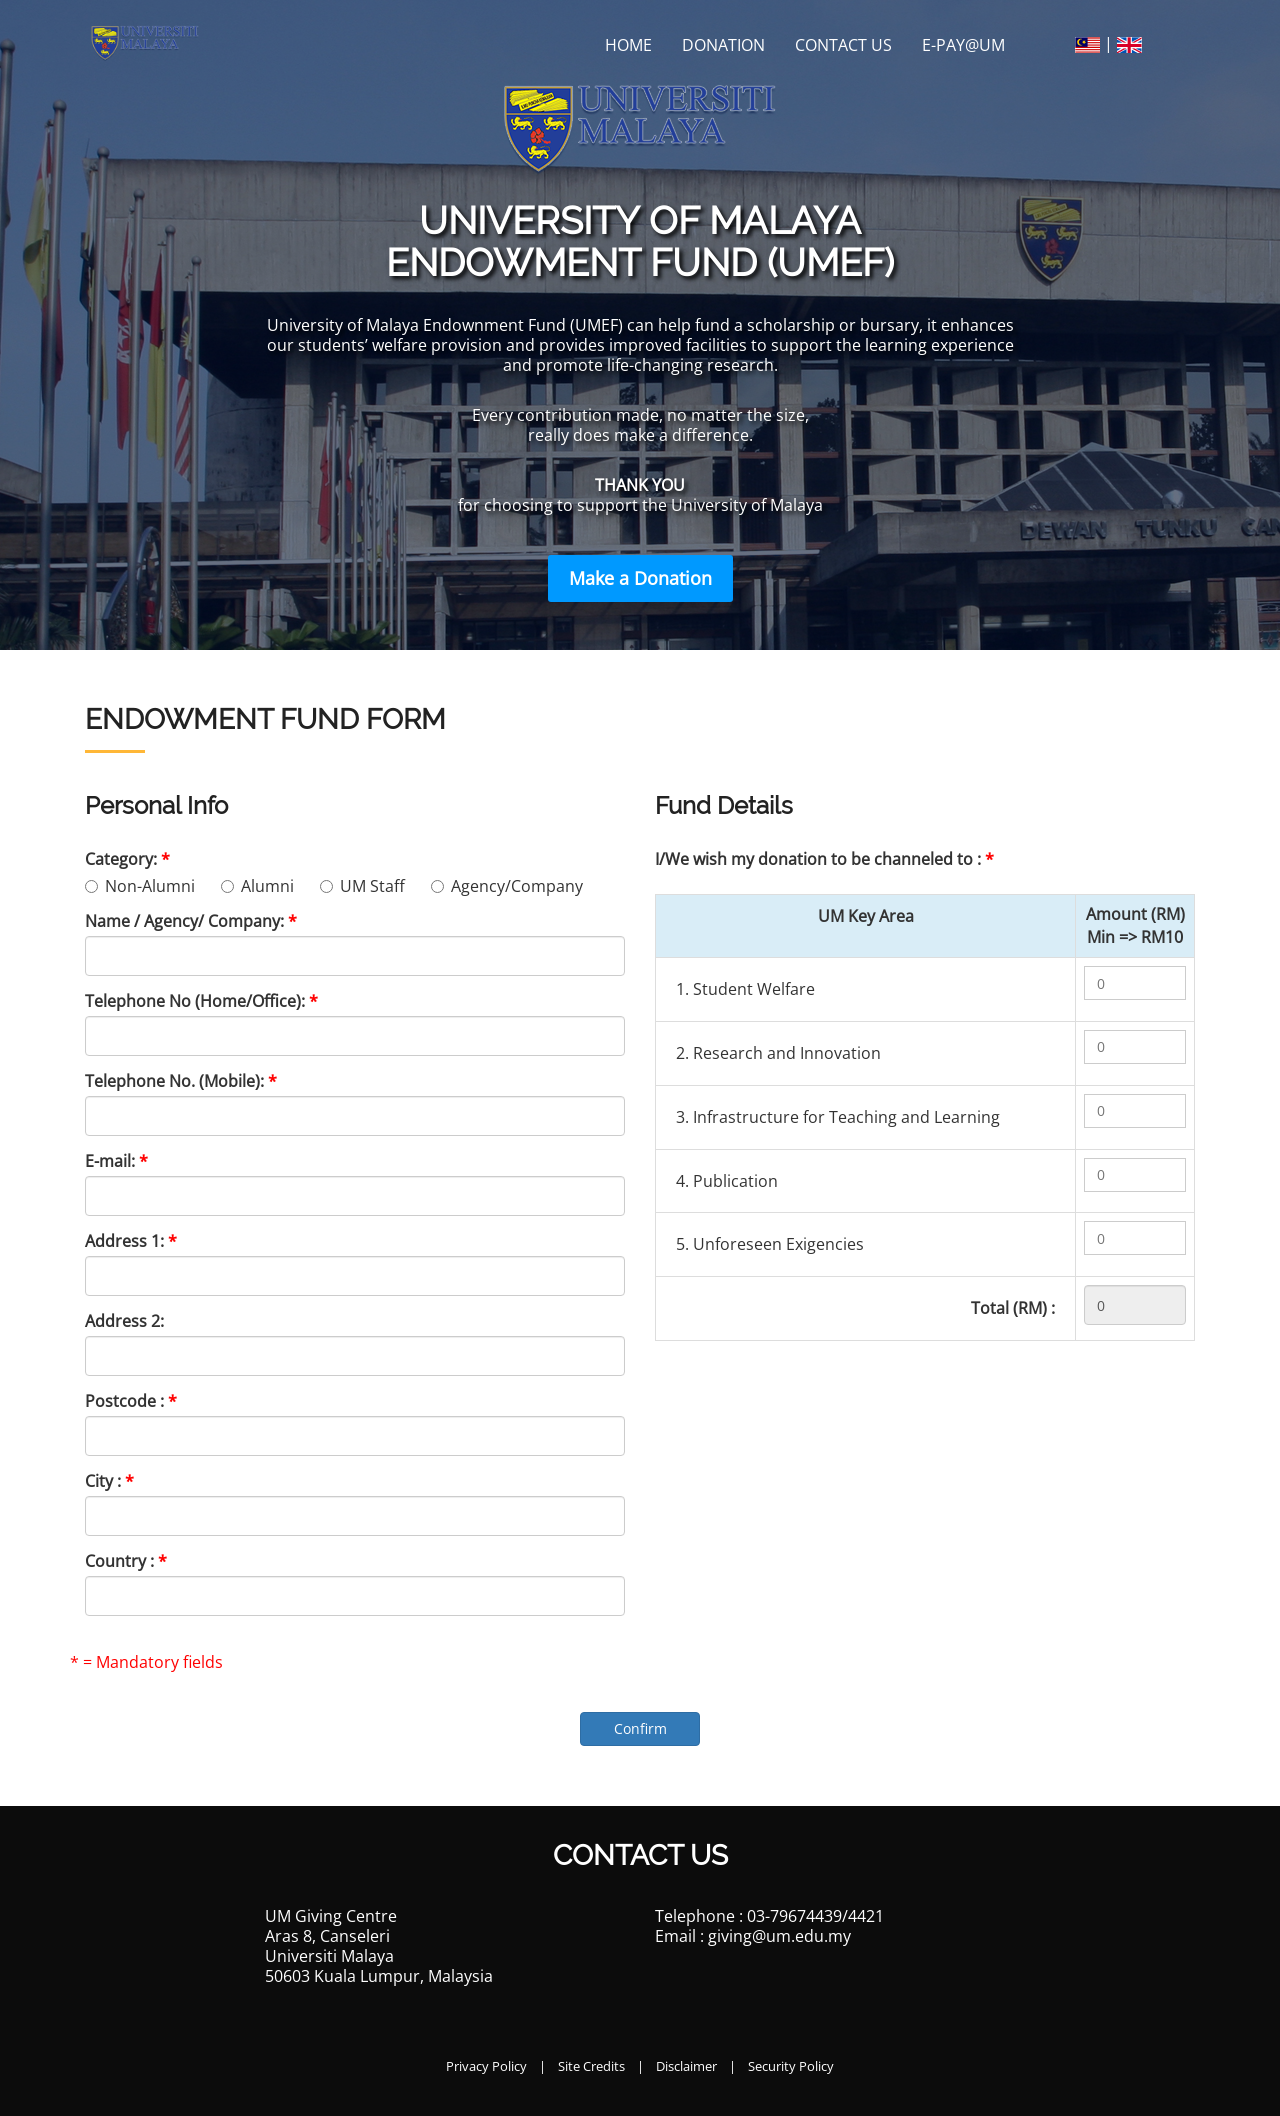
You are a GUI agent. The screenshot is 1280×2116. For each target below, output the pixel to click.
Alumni (263, 886)
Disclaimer (686, 2066)
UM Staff (368, 886)
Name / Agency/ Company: (191, 921)
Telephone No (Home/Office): (201, 1001)
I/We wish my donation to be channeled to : (824, 859)
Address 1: (131, 1241)
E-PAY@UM (963, 45)
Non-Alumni (146, 886)
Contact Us (843, 45)
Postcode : (131, 1401)
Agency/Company (507, 886)
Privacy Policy (486, 2066)
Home (628, 45)
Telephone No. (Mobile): (181, 1081)
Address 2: (124, 1321)
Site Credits (591, 2066)
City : (109, 1481)
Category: (127, 859)
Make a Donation (640, 578)
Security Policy (791, 2066)
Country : (126, 1561)
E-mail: (116, 1161)
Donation (723, 45)
